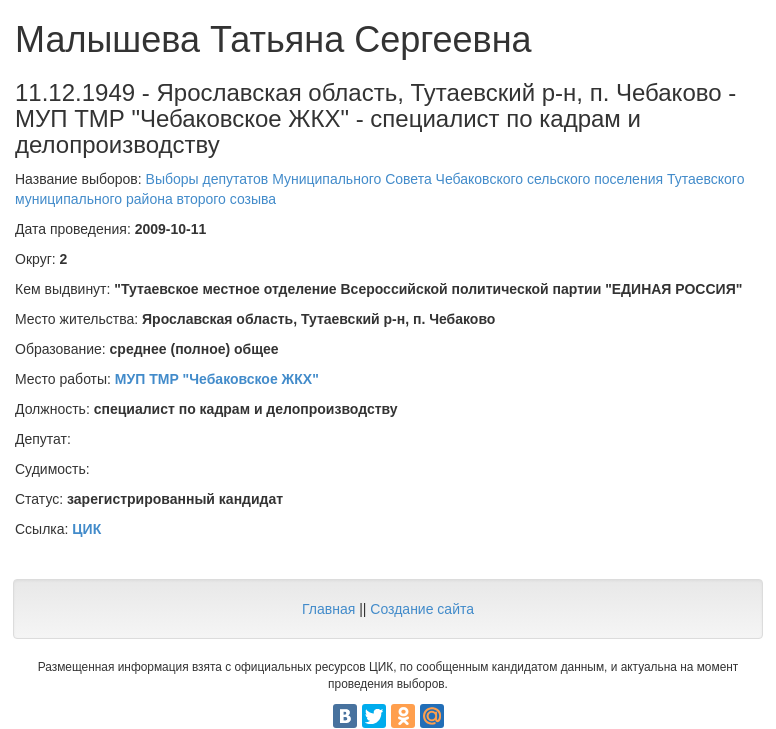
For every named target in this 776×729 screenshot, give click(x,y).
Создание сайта (422, 609)
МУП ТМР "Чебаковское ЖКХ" (217, 379)
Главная (328, 609)
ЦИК (86, 529)
